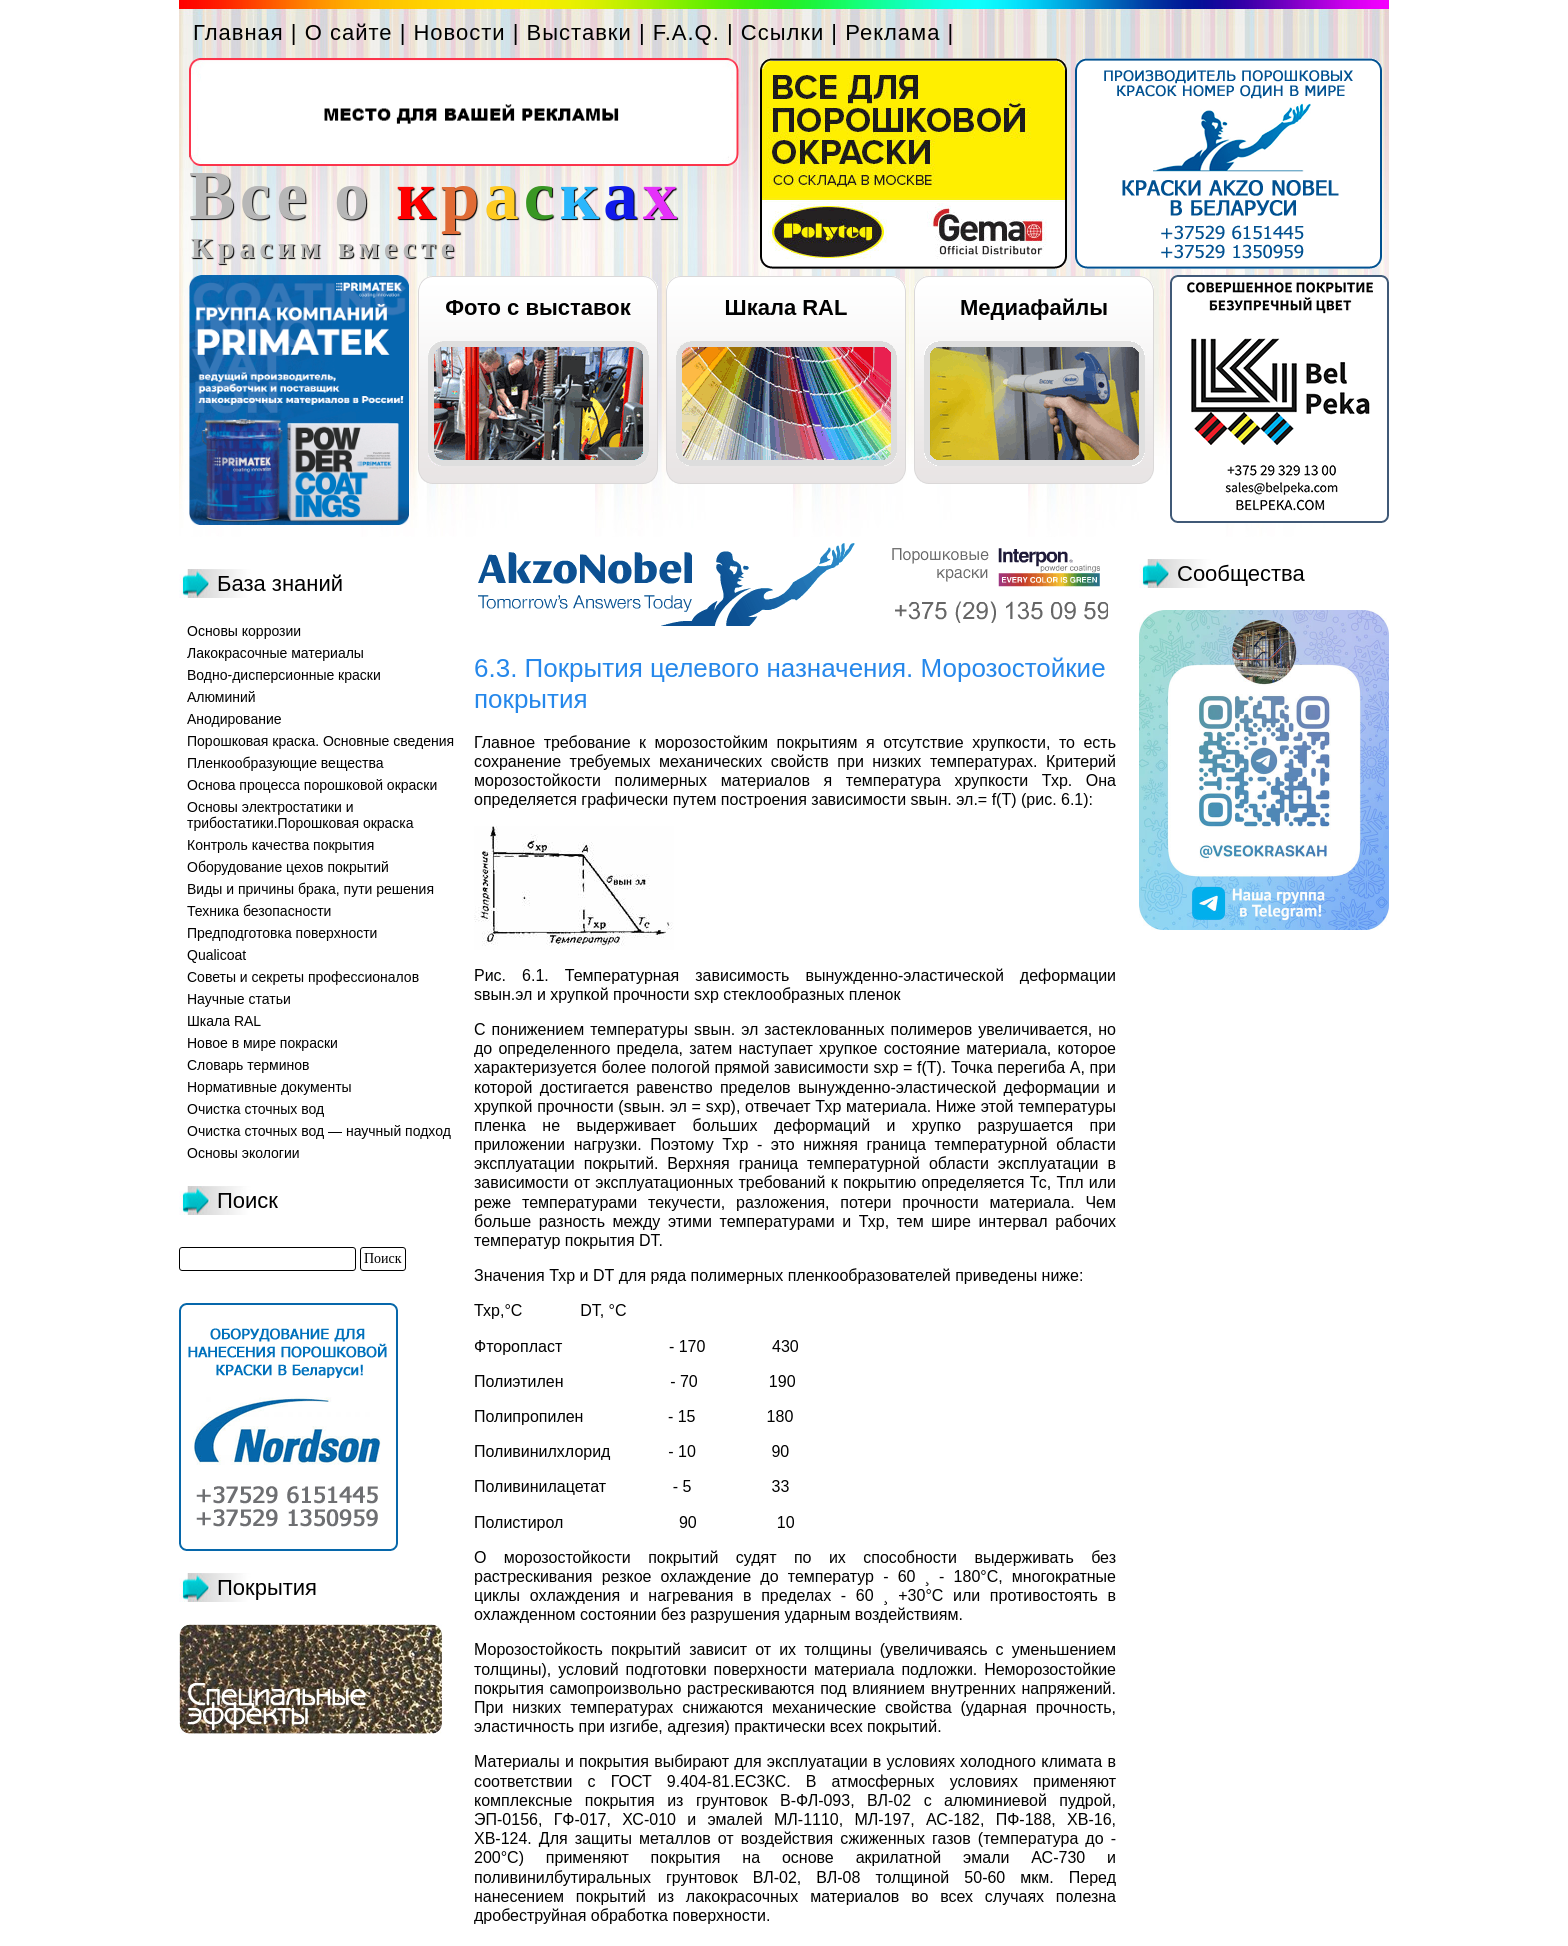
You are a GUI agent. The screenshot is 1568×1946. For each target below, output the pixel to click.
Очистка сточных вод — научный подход (319, 1131)
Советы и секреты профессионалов (303, 977)
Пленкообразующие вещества (285, 763)
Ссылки (782, 32)
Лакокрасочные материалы (275, 653)
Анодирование (234, 719)
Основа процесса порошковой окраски (312, 785)
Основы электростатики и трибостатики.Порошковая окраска (300, 815)
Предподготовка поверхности (282, 933)
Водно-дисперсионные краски (284, 675)
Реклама (892, 32)
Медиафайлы (1034, 307)
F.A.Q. (686, 32)
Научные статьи (239, 999)
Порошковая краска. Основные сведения (320, 741)
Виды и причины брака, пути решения (310, 889)
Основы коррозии (244, 631)
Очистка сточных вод (255, 1109)
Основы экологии (243, 1153)
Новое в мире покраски (262, 1043)
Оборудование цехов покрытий (288, 867)
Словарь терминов (248, 1065)
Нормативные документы (269, 1087)
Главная (238, 32)
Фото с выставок (537, 307)
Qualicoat (216, 955)
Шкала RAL (786, 307)
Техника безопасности (259, 911)
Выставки (579, 32)
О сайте (349, 32)
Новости (459, 32)
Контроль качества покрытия (280, 845)
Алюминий (221, 697)
